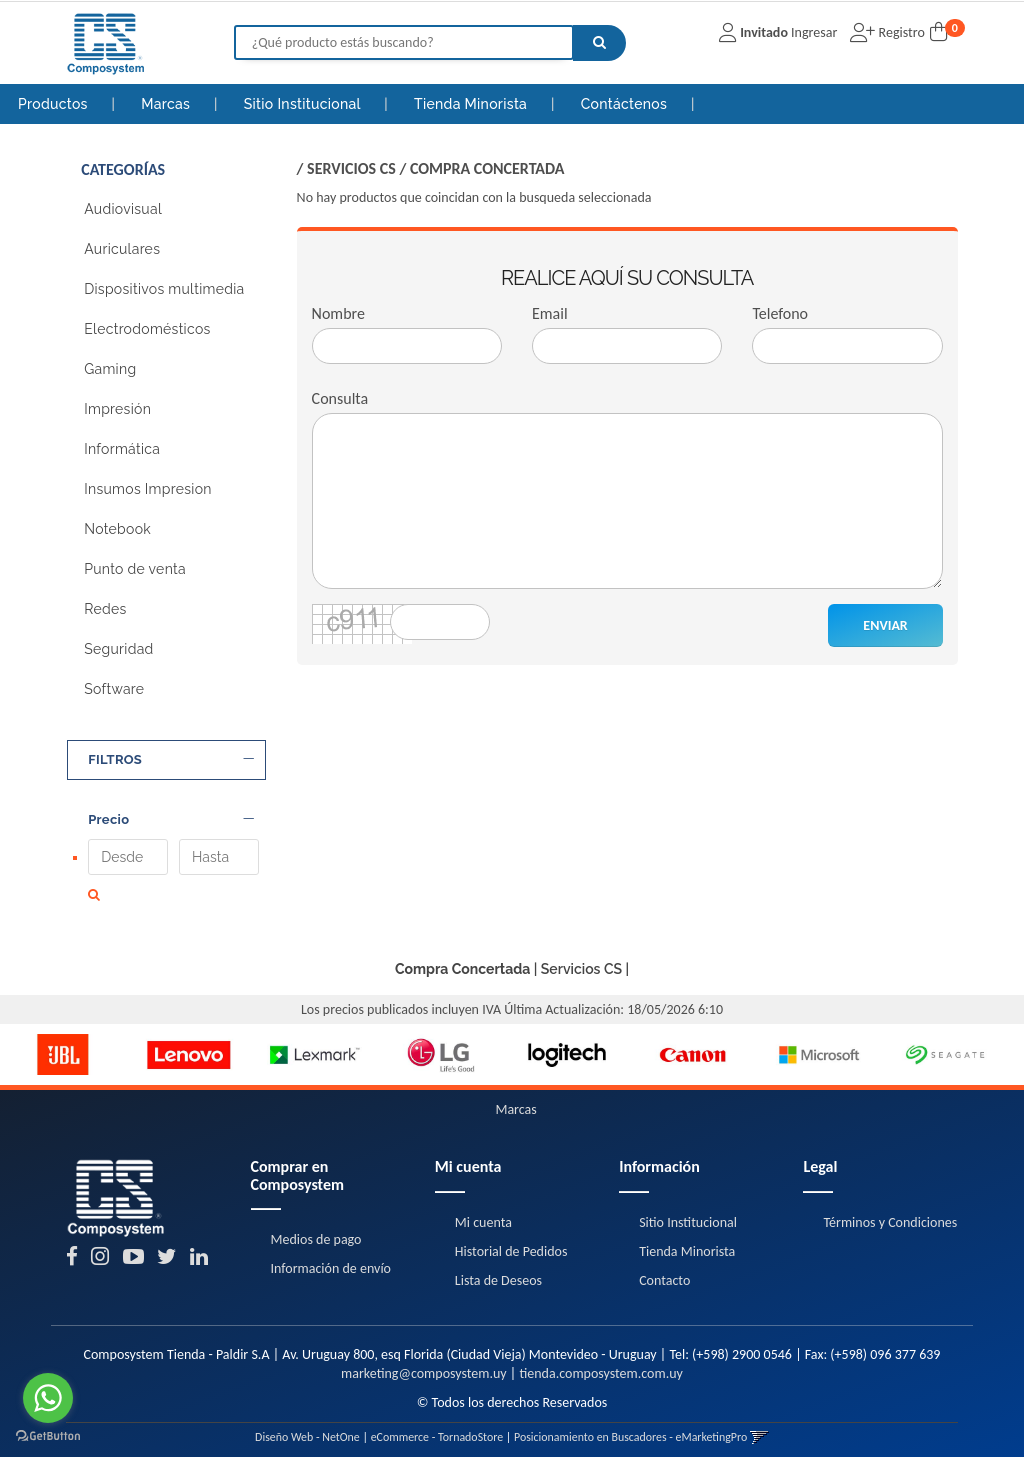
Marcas (167, 104)
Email (550, 313)
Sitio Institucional (304, 104)
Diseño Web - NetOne (307, 1427)
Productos (53, 104)
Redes (105, 609)
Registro (899, 32)
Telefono (780, 313)
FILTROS (171, 760)
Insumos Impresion (148, 489)
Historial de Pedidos (511, 1241)
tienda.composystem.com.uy (600, 1363)
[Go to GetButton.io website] (48, 1436)
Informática (122, 449)
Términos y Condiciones (890, 1212)
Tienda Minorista (472, 104)
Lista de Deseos (498, 1270)
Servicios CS (351, 168)
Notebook (117, 529)
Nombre (338, 313)
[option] (63, 1045)
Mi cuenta (483, 1212)
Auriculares (122, 249)
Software (114, 689)
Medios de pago (316, 1230)
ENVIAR (885, 625)
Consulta (340, 398)
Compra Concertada (487, 168)
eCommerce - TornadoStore (437, 1427)
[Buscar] (599, 43)
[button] (759, 1427)
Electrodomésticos (147, 329)
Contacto (664, 1270)
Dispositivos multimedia (164, 289)
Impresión (117, 409)
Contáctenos (626, 104)
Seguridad (118, 649)
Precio (171, 820)
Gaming (110, 369)
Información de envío (331, 1259)
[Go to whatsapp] (48, 1398)
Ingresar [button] (814, 32)
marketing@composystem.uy (424, 1363)
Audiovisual (123, 209)
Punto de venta (135, 569)
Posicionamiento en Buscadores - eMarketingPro (630, 1427)
